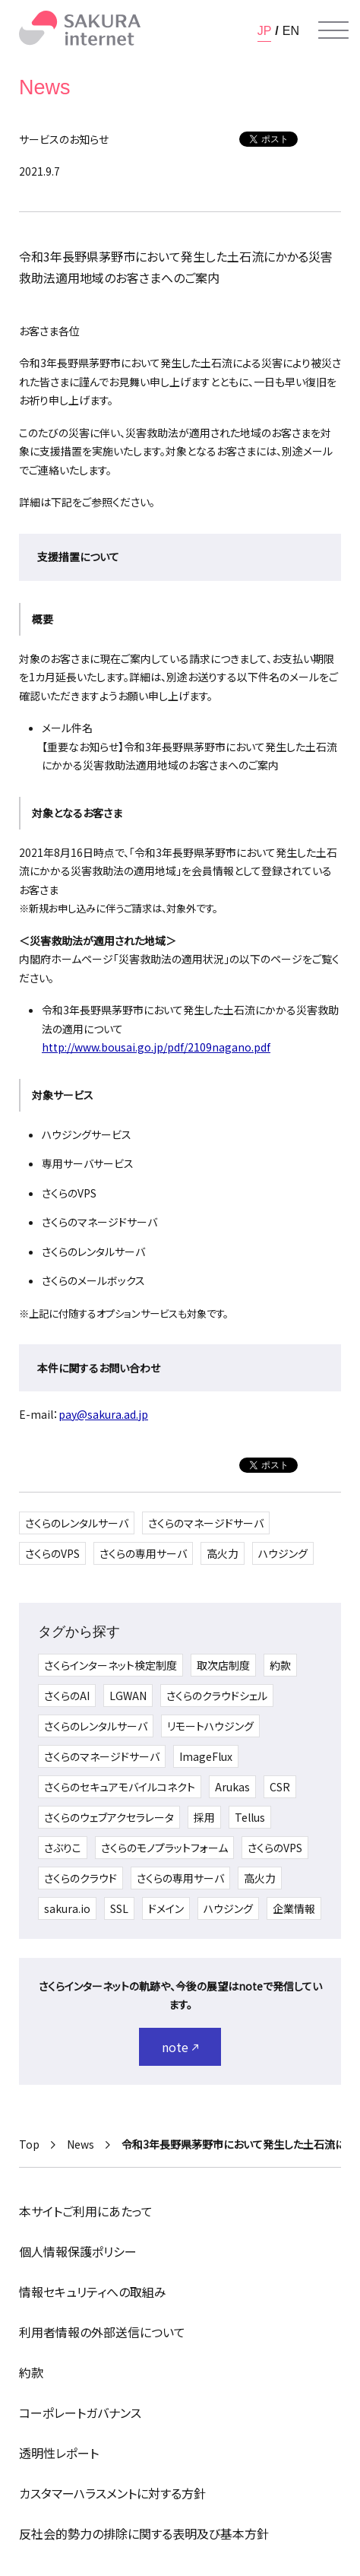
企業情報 (294, 1908)
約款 (280, 1665)
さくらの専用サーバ (143, 1553)
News (80, 2144)
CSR (280, 1786)
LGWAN (128, 1695)
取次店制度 (223, 1665)
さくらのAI (67, 1695)
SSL (119, 1908)
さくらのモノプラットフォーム (164, 1847)
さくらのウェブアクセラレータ (109, 1817)
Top (29, 2144)
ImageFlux (205, 1756)
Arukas (232, 1786)
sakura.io (67, 1908)
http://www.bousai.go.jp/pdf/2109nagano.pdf (156, 1047)
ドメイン (166, 1908)
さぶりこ (62, 1847)
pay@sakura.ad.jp (103, 1414)
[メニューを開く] (333, 30)
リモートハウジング (210, 1726)
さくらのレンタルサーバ (76, 1523)
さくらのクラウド (80, 1878)
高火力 (222, 1553)
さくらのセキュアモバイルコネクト (119, 1786)
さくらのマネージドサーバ (206, 1523)
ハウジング (283, 1553)
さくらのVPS (52, 1553)
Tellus (250, 1817)
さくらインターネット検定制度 (110, 1665)
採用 (204, 1817)
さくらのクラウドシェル (216, 1695)
